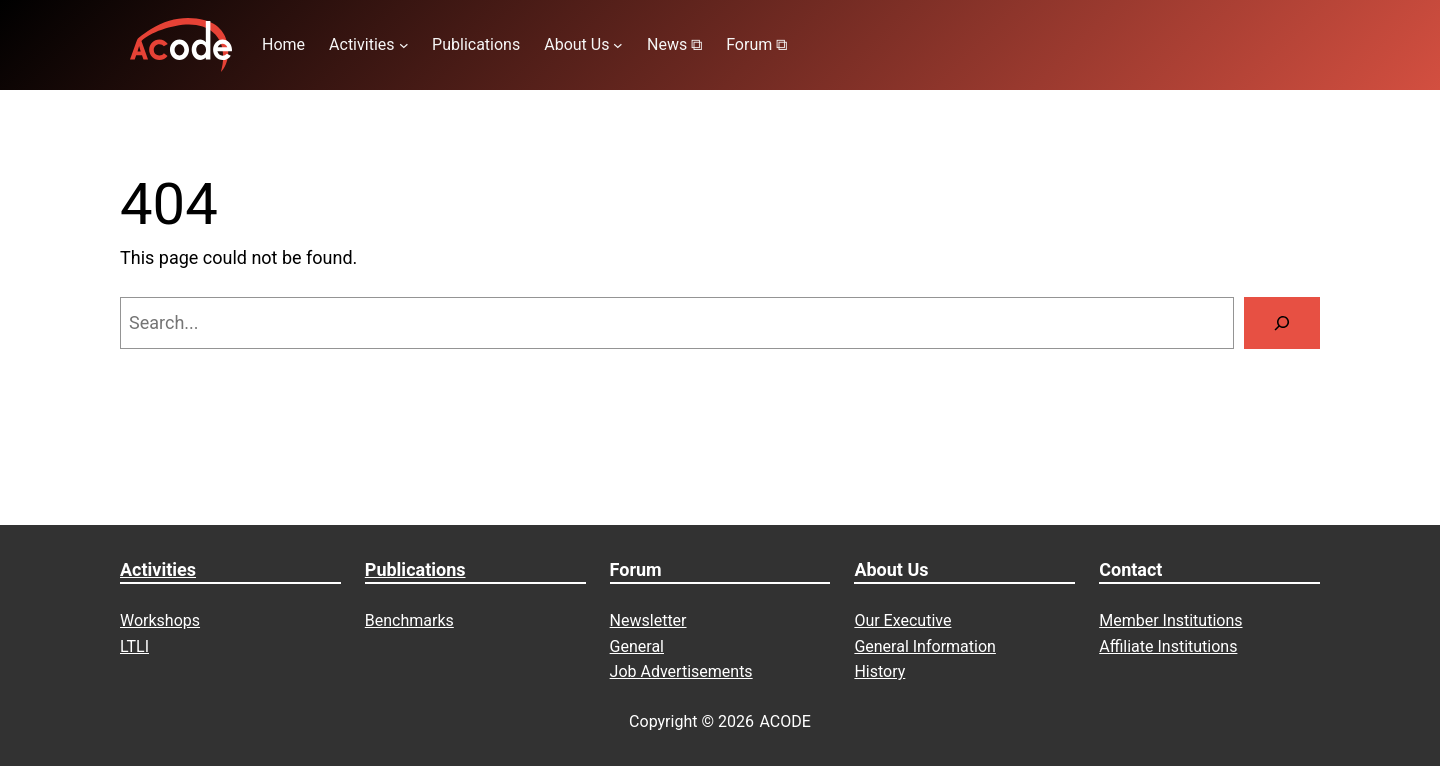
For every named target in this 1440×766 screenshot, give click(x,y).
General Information (925, 646)
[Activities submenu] (404, 45)
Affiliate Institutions (1168, 646)
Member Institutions (1170, 620)
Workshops (160, 620)
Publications (415, 569)
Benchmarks (409, 620)
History (879, 671)
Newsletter (648, 620)
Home (283, 44)
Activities (158, 569)
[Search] (1282, 323)
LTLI (134, 646)
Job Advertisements (681, 671)
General (637, 646)
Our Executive (902, 620)
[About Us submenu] (618, 45)
